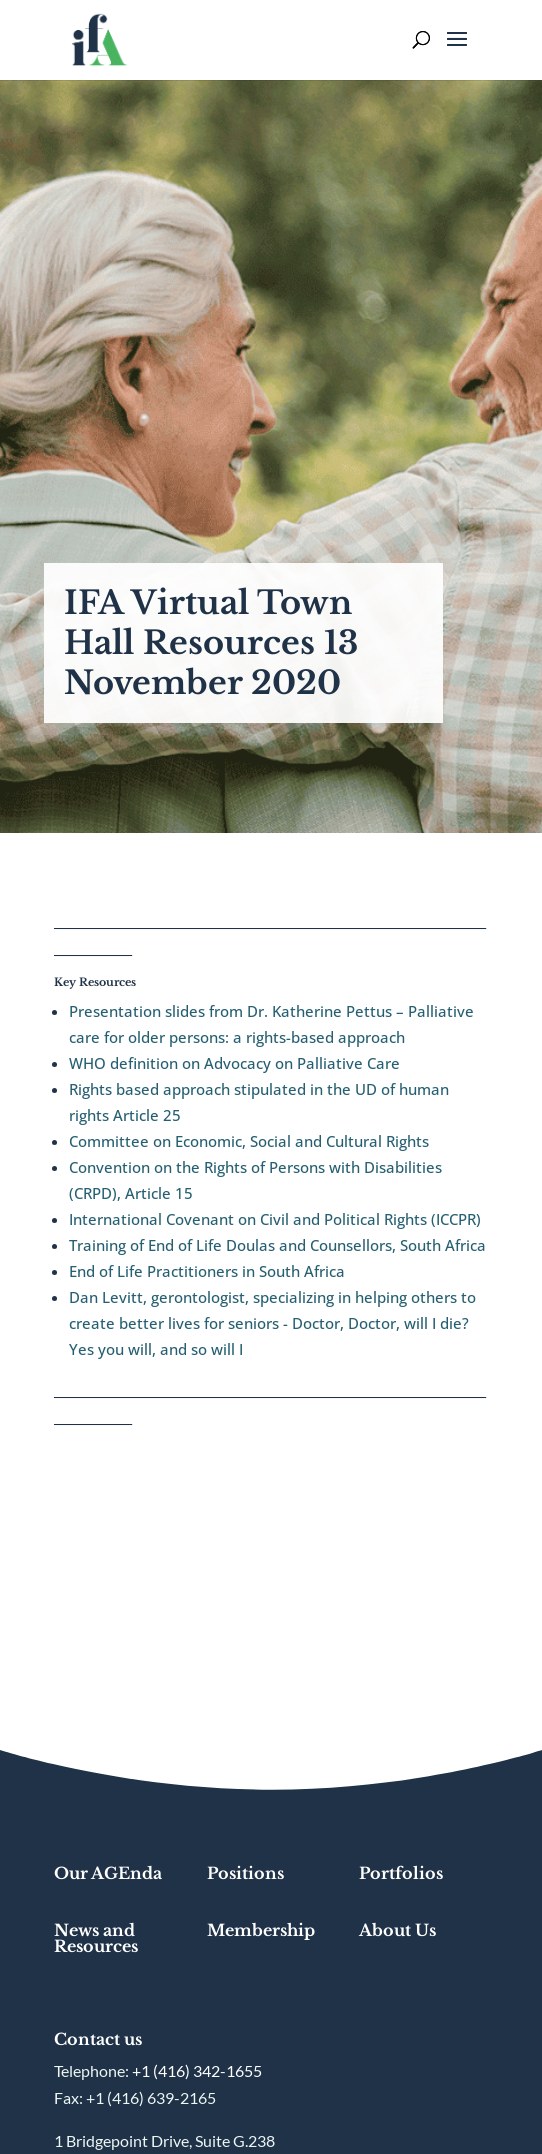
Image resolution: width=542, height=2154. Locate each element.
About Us (397, 1930)
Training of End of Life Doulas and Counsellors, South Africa (277, 1245)
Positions (245, 1873)
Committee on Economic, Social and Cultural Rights (249, 1141)
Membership (261, 1930)
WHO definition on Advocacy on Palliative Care (234, 1063)
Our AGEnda (108, 1873)
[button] (457, 52)
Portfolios (401, 1873)
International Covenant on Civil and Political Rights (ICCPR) (275, 1219)
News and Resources (96, 1938)
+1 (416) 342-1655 (197, 2070)
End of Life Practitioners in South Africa (207, 1271)
